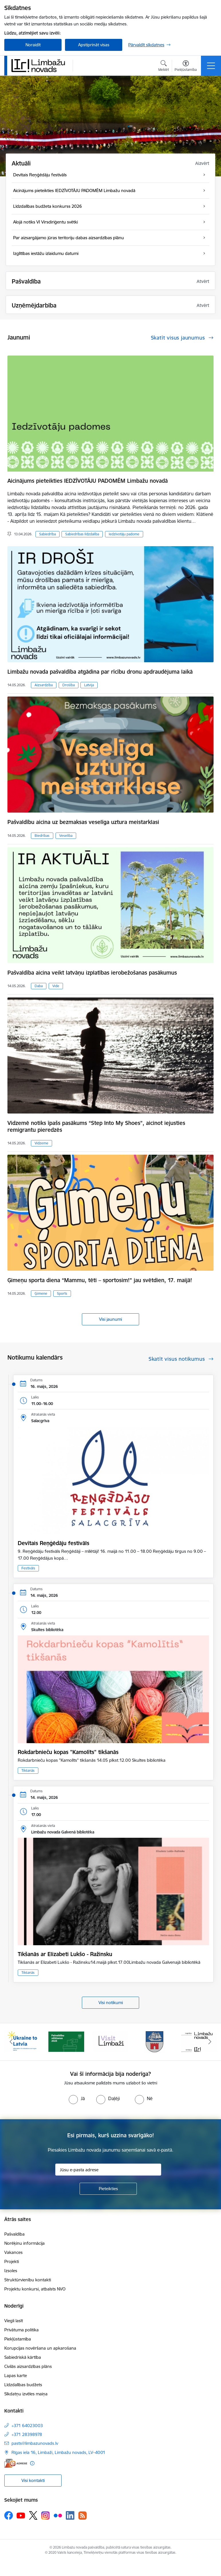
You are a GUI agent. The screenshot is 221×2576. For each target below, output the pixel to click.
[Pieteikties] (108, 2189)
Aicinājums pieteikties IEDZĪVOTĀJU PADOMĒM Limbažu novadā (87, 480)
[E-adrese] (15, 2463)
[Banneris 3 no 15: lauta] (110, 2041)
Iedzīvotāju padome (124, 534)
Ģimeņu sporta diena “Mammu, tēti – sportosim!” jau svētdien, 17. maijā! (99, 1280)
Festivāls (28, 1568)
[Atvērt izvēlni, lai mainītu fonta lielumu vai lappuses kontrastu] (186, 66)
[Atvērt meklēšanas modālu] (163, 66)
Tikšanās (28, 1770)
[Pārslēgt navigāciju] (211, 66)
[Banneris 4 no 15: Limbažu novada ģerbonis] (155, 2041)
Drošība (68, 685)
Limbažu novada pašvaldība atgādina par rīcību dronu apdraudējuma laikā (100, 671)
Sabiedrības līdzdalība (82, 534)
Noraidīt (33, 44)
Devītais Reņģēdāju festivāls (53, 1543)
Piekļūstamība (17, 2339)
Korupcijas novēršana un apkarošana (40, 2348)
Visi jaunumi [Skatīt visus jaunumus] (110, 1319)
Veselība (65, 835)
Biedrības (42, 835)
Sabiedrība (47, 534)
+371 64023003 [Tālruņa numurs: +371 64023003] (27, 2425)
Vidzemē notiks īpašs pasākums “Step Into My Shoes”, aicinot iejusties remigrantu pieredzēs (96, 1126)
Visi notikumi (110, 2002)
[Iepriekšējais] (11, 2042)
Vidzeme (41, 1143)
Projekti (11, 2261)
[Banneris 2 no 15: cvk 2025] (66, 2041)
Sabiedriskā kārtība (22, 2357)
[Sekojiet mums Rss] (82, 2515)
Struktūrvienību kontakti (27, 2279)
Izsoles (10, 2270)
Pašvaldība (14, 2234)
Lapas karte (15, 2375)
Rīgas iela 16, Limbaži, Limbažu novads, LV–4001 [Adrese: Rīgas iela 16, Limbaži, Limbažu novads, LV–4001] (58, 2452)
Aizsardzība (44, 685)
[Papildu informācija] (32, 2463)
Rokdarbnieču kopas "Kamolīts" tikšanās (68, 1752)
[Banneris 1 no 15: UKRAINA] (22, 2041)
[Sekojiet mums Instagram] (45, 2515)
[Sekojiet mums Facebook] (8, 2515)
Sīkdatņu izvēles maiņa (26, 2394)
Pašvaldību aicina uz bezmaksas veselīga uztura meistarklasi (83, 822)
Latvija (89, 685)
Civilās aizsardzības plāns (28, 2366)
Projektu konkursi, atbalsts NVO (35, 2289)
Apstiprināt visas (93, 44)
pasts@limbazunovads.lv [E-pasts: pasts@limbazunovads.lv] (34, 2443)
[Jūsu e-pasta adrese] (108, 2170)
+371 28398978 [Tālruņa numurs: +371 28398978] (26, 2434)
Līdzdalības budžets (23, 2384)
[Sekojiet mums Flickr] (58, 2515)
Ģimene (41, 1293)
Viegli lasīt (13, 2320)
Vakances (13, 2252)
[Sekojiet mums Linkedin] (70, 2515)
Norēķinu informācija (24, 2243)
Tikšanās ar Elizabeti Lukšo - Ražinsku (65, 1954)
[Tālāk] (210, 2042)
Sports (62, 1293)
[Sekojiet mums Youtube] (21, 2515)
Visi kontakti (33, 2480)
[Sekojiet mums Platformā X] (33, 2515)
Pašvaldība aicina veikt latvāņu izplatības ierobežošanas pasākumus (92, 972)
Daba (39, 986)
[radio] (77, 2098)
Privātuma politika (21, 2329)
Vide (55, 986)
